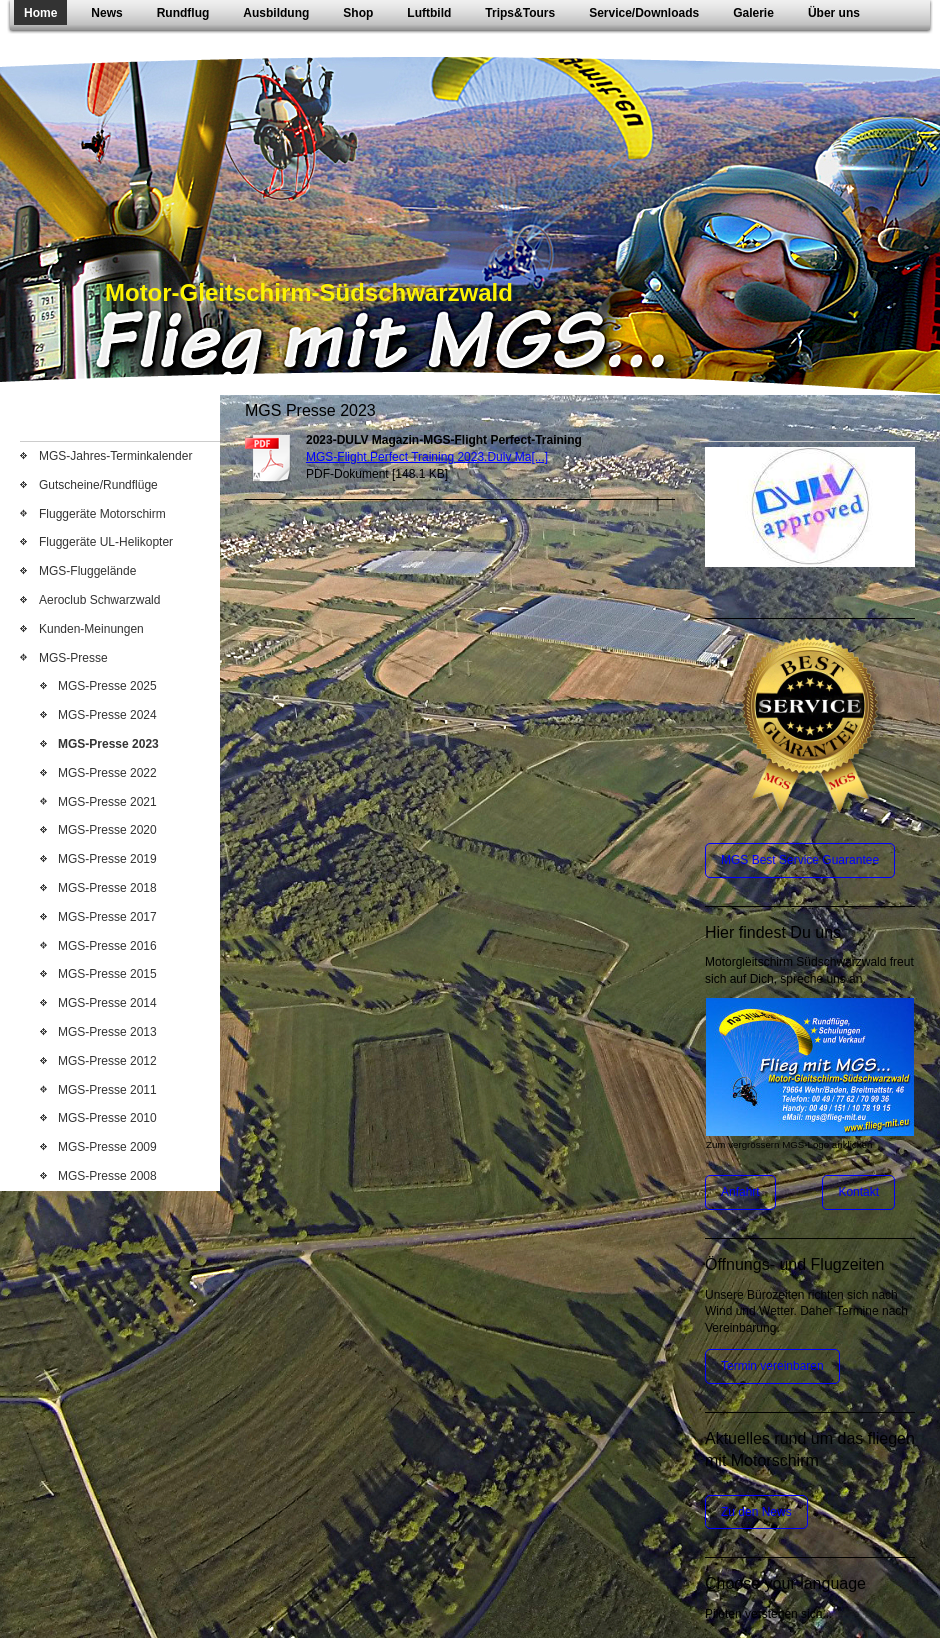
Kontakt (858, 1192)
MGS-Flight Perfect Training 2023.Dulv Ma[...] (427, 457)
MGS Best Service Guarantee (800, 860)
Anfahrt (740, 1192)
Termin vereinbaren (772, 1366)
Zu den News (756, 1512)
